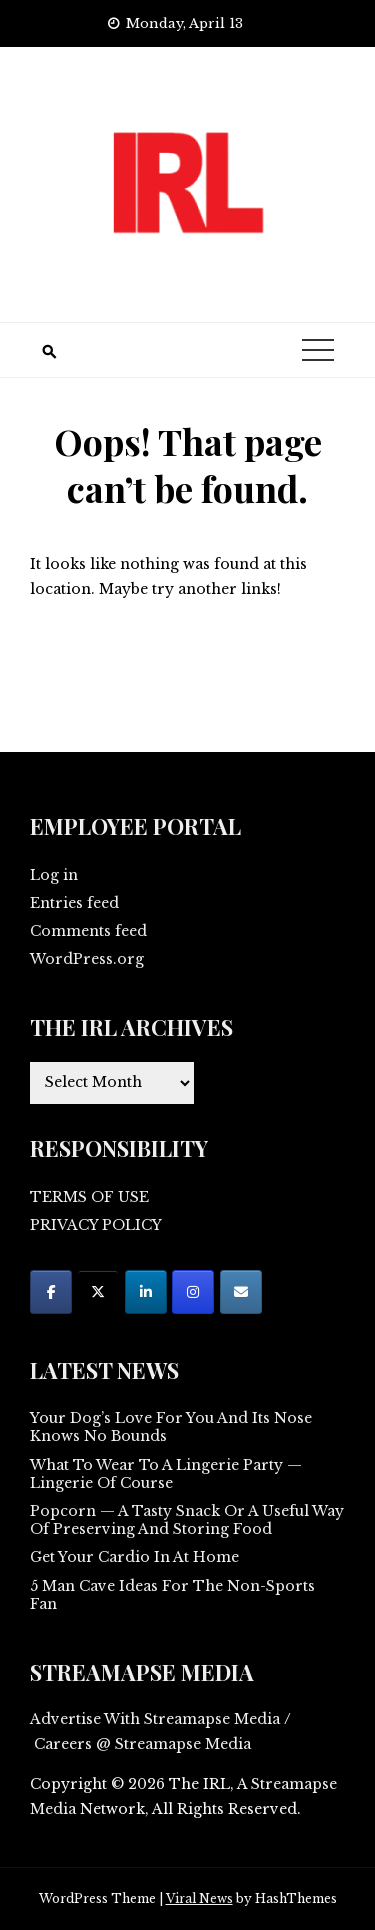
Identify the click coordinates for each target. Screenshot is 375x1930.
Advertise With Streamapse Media (155, 1719)
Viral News (199, 1898)
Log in (54, 875)
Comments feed (88, 931)
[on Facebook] (51, 1292)
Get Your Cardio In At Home (134, 1557)
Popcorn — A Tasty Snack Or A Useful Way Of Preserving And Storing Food (187, 1520)
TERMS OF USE (89, 1197)
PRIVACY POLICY (96, 1225)
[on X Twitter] (98, 1292)
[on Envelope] (241, 1292)
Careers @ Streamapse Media (142, 1744)
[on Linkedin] (146, 1292)
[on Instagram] (193, 1292)
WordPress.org (87, 959)
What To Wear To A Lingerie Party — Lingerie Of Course (166, 1474)
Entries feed (74, 903)
